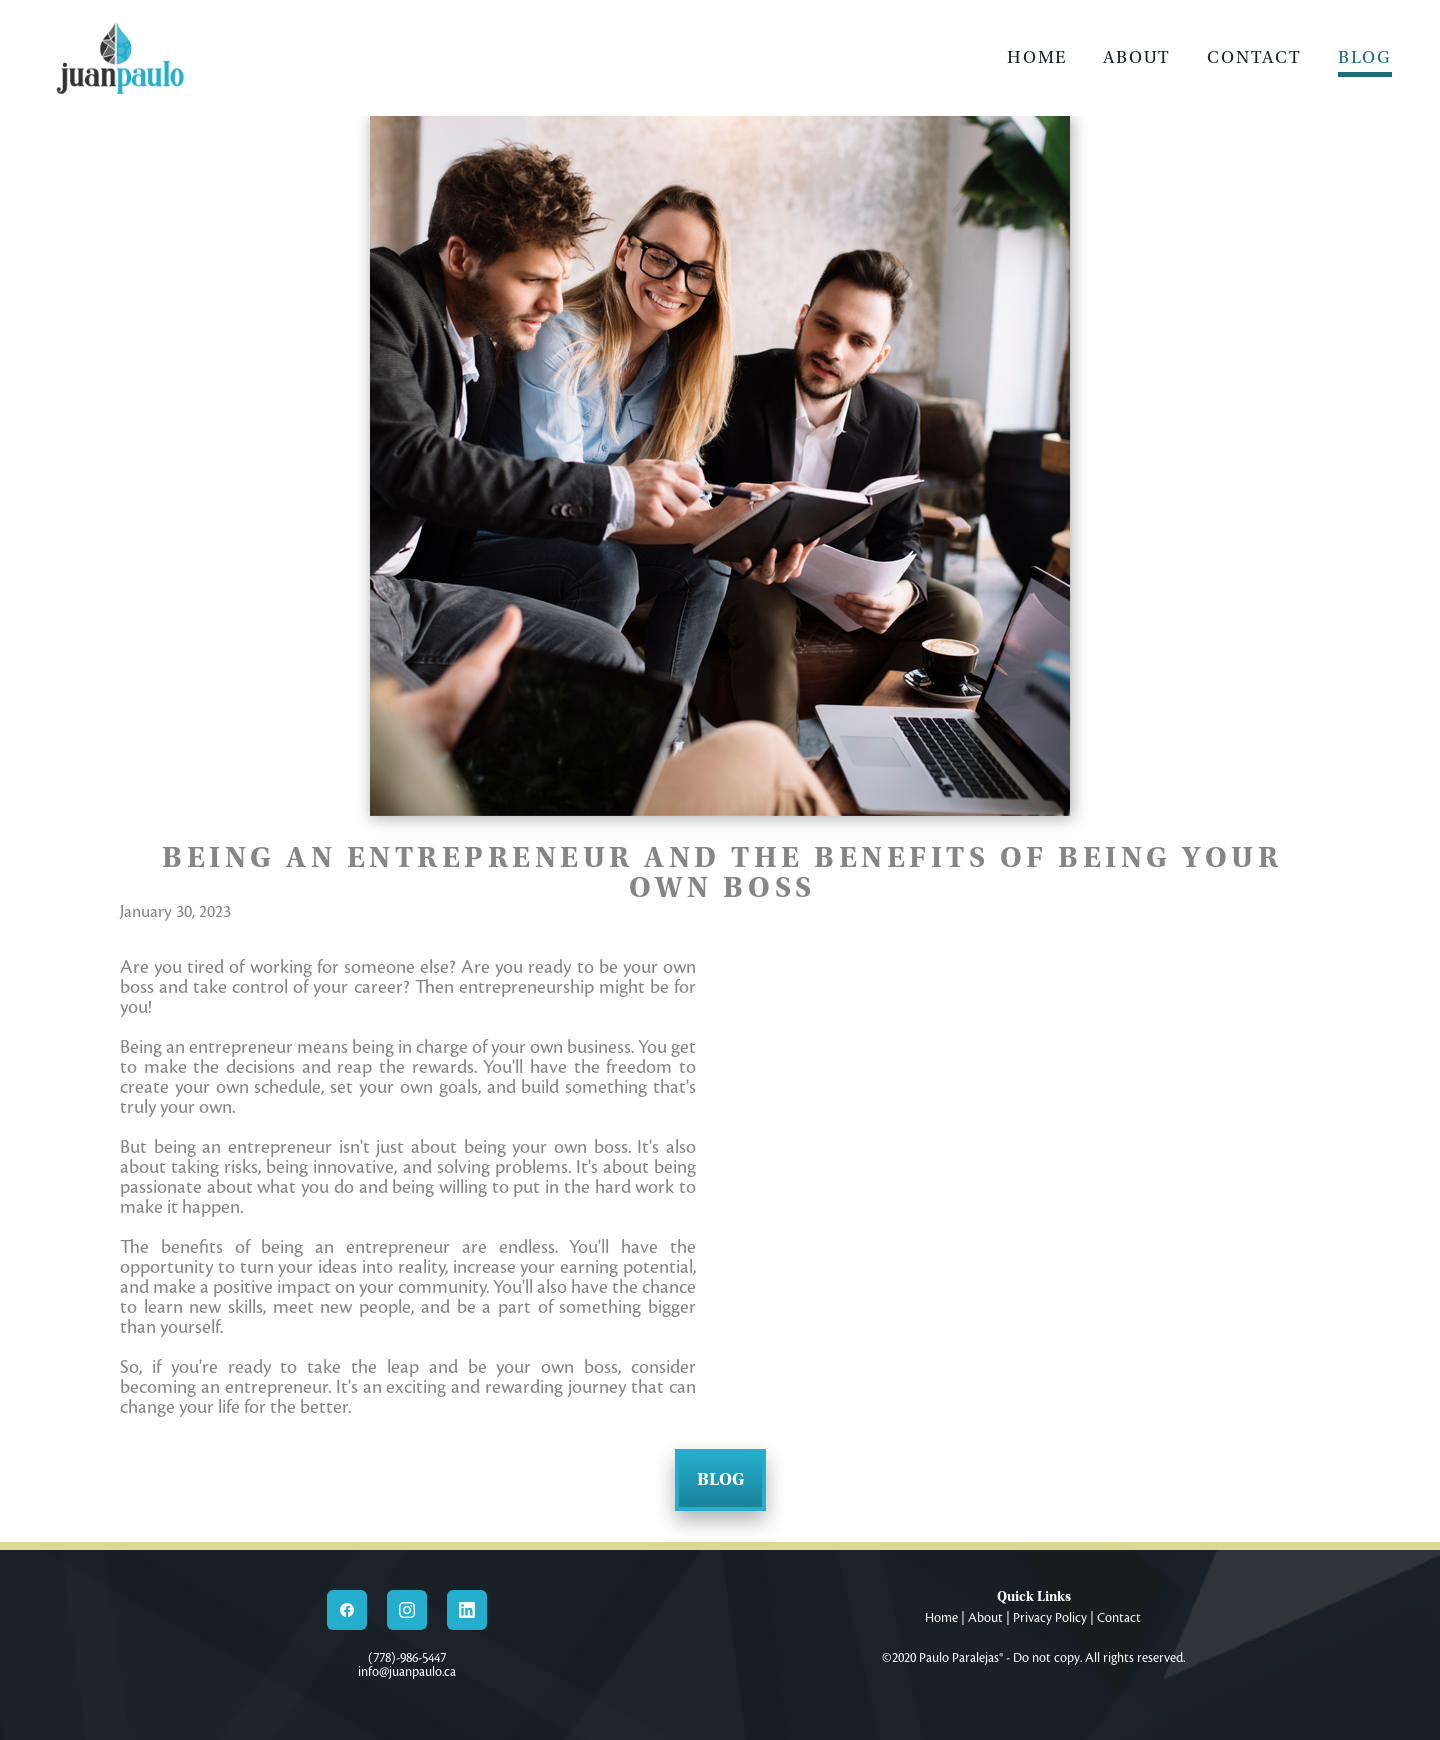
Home (1037, 57)
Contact (1254, 57)
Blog (1365, 57)
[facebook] (347, 1610)
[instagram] (407, 1610)
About (1137, 57)
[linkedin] (467, 1610)
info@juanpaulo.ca (407, 1672)
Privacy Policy (1050, 1618)
